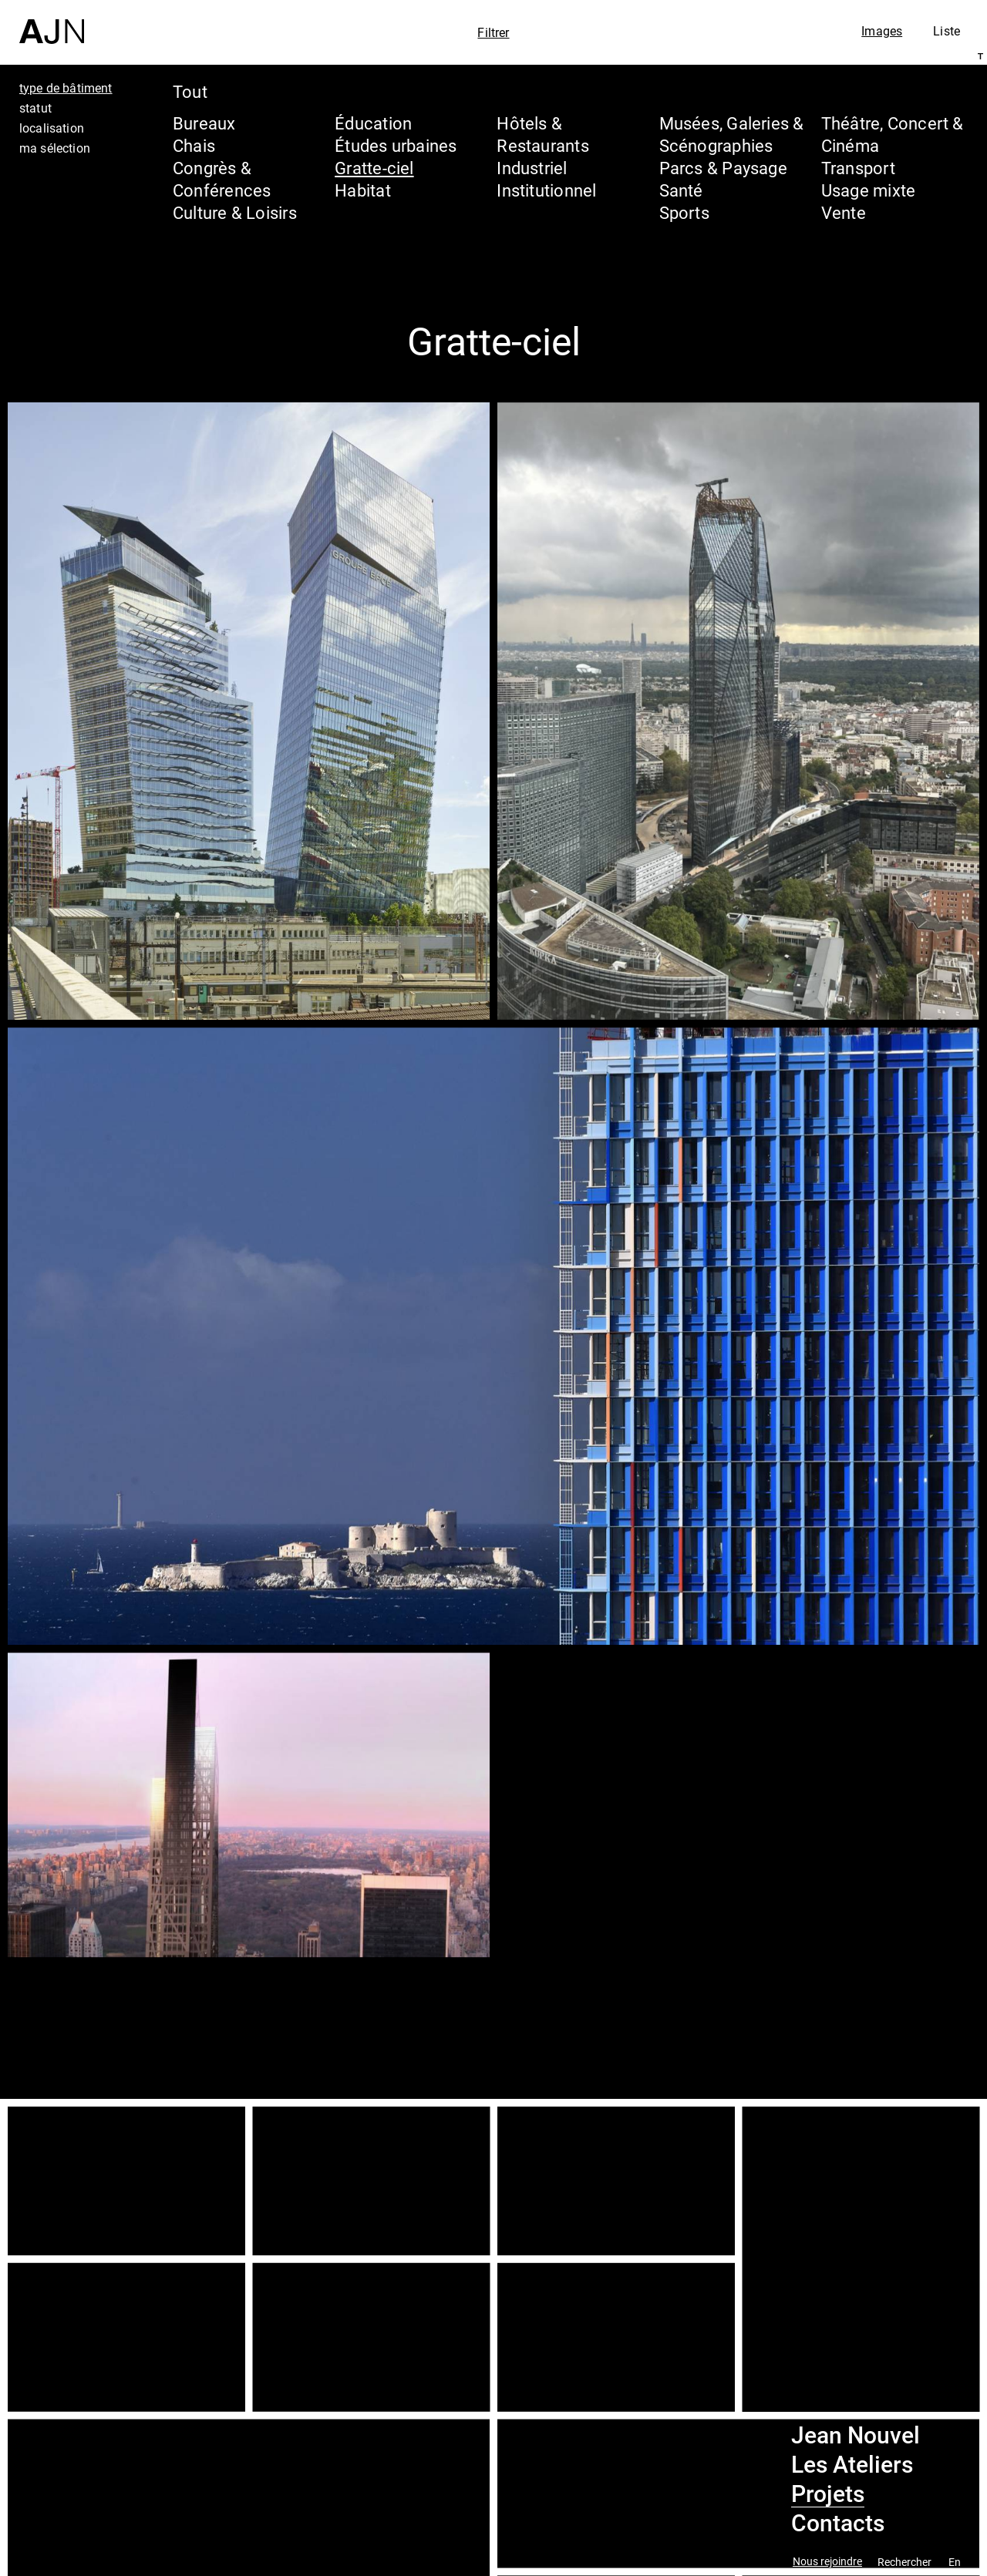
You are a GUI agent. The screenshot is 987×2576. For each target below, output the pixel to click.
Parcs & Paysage (723, 167)
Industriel (532, 167)
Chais (194, 145)
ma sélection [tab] (54, 148)
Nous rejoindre (827, 2561)
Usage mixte (868, 190)
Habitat (363, 190)
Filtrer (493, 32)
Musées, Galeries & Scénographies (731, 134)
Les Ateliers (852, 2465)
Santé (681, 190)
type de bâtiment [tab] (66, 87)
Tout (190, 91)
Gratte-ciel (374, 167)
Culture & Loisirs (235, 212)
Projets (827, 2494)
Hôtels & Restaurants (542, 134)
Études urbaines (395, 145)
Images (881, 30)
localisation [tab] (51, 127)
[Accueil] (51, 22)
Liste (946, 30)
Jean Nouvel (855, 2435)
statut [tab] (35, 107)
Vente (843, 212)
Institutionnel (546, 190)
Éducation (373, 123)
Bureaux (204, 123)
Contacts (837, 2523)
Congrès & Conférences (222, 178)
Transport (858, 167)
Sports (684, 212)
